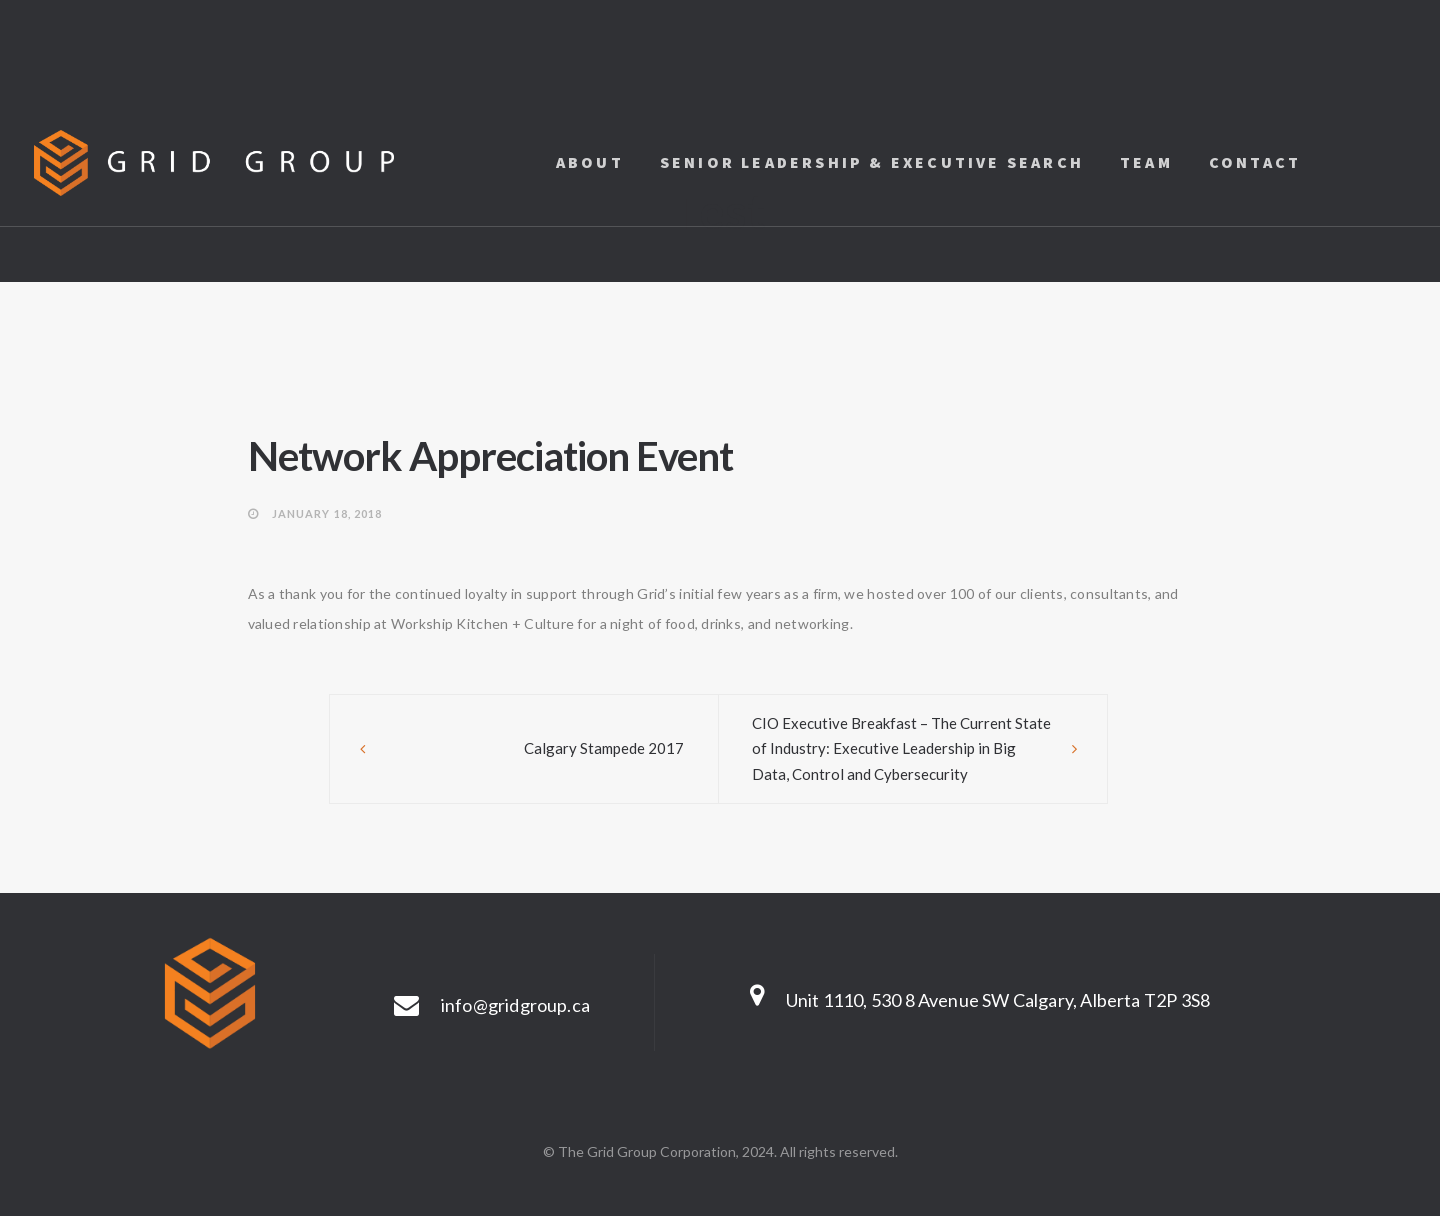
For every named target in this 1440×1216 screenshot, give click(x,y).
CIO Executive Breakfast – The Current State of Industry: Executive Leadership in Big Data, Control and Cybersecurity (901, 748)
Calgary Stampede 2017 (604, 748)
